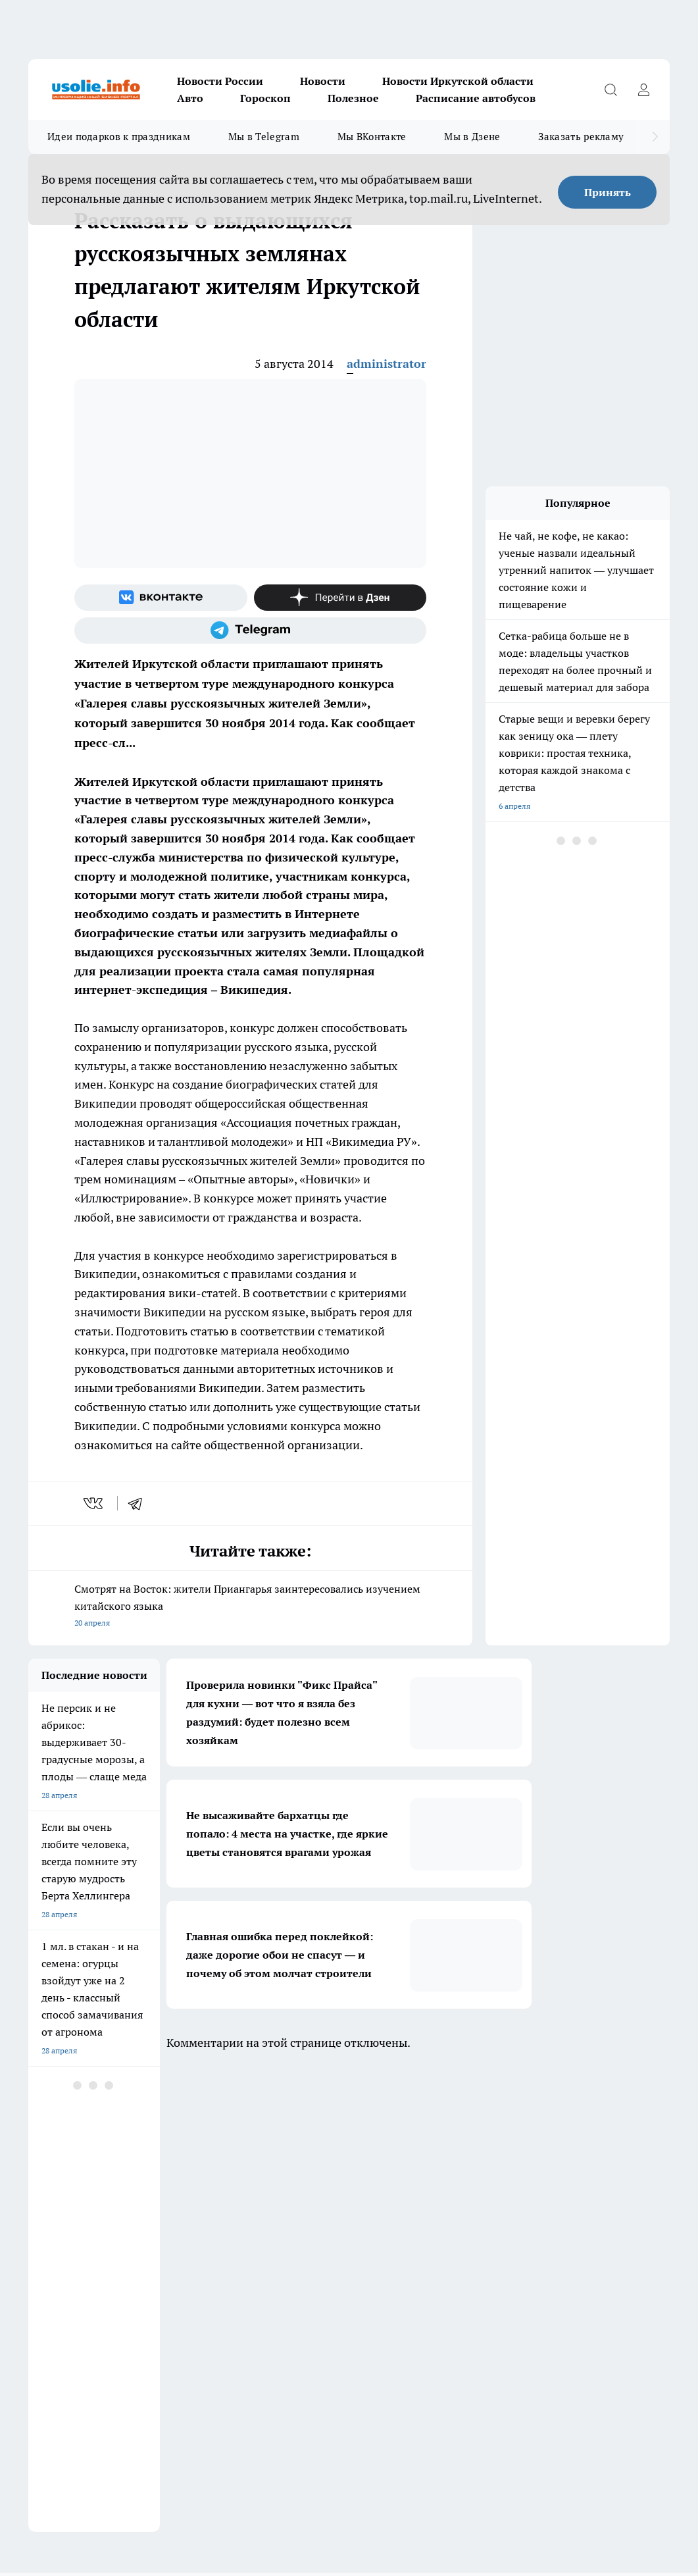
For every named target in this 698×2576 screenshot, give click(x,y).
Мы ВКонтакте (372, 136)
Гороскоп (265, 98)
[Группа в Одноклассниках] (596, 2151)
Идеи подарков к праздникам (118, 136)
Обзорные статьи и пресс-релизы (90, 2231)
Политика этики (222, 2231)
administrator (386, 363)
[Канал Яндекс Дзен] (340, 597)
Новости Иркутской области (458, 81)
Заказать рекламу (581, 136)
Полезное (353, 98)
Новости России (220, 81)
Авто (190, 98)
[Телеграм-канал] (250, 630)
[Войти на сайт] (643, 89)
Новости (322, 81)
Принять (607, 192)
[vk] (94, 1503)
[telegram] (139, 1503)
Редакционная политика (401, 2231)
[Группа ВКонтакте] (160, 597)
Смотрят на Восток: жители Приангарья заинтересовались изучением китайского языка (250, 1607)
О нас (203, 2248)
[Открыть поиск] (610, 89)
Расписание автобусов (476, 98)
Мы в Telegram (263, 136)
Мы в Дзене (472, 136)
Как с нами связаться (67, 2248)
